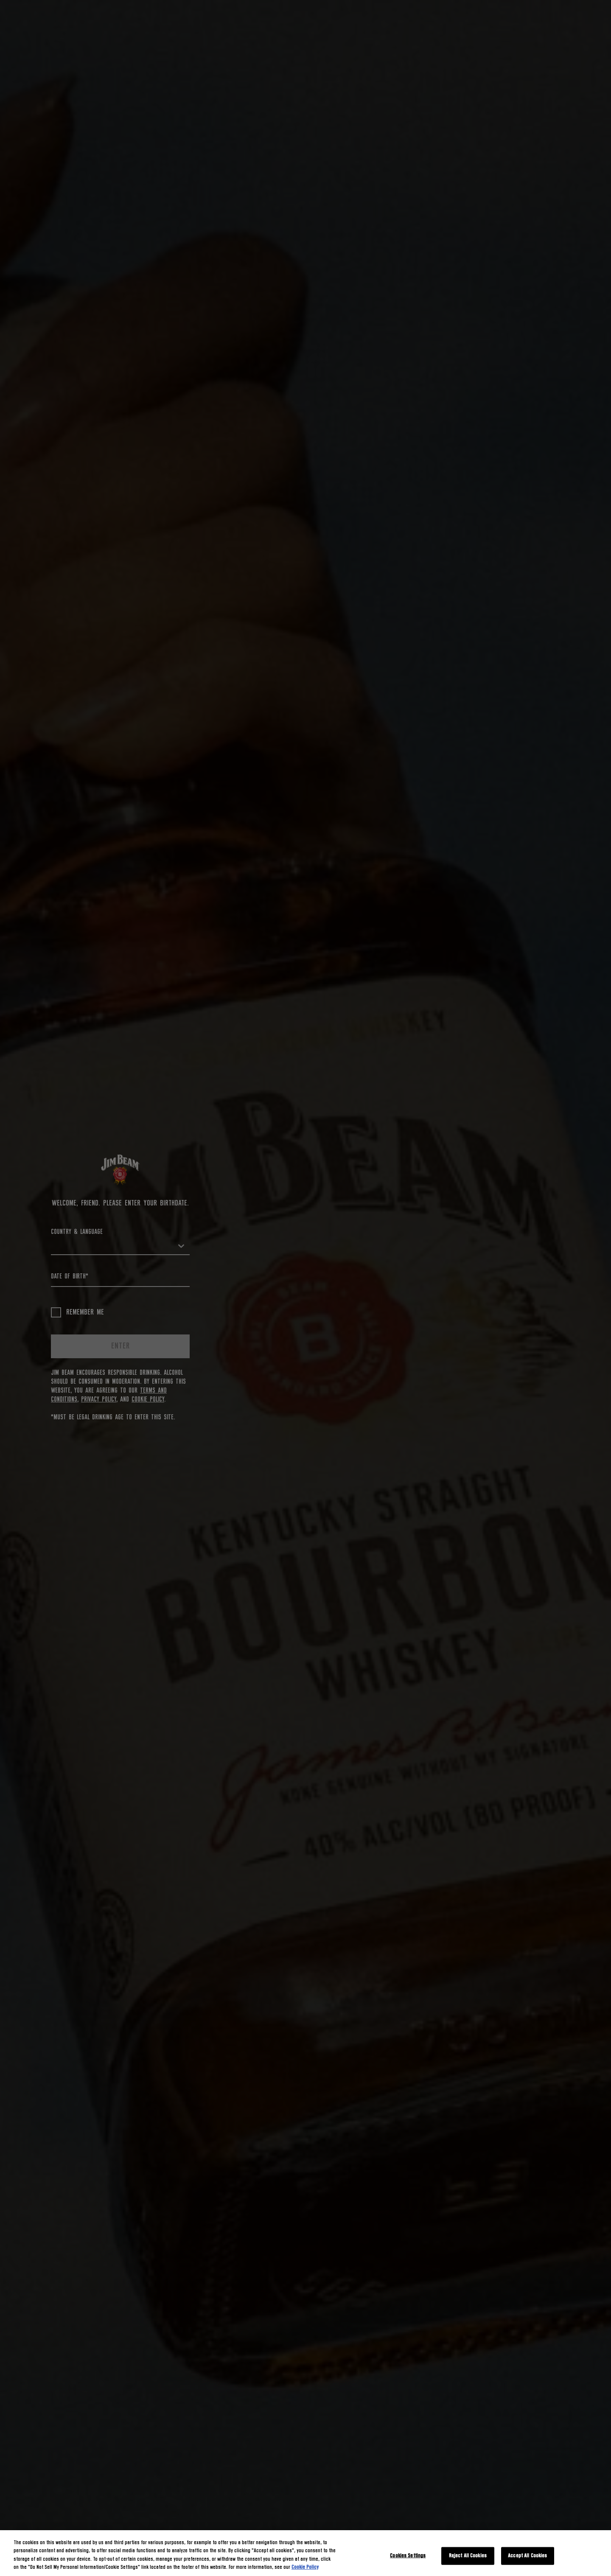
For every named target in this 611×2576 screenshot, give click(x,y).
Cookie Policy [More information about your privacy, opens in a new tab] (305, 2567)
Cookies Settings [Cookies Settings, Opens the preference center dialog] (408, 2556)
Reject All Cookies (468, 2556)
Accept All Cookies (527, 2556)
